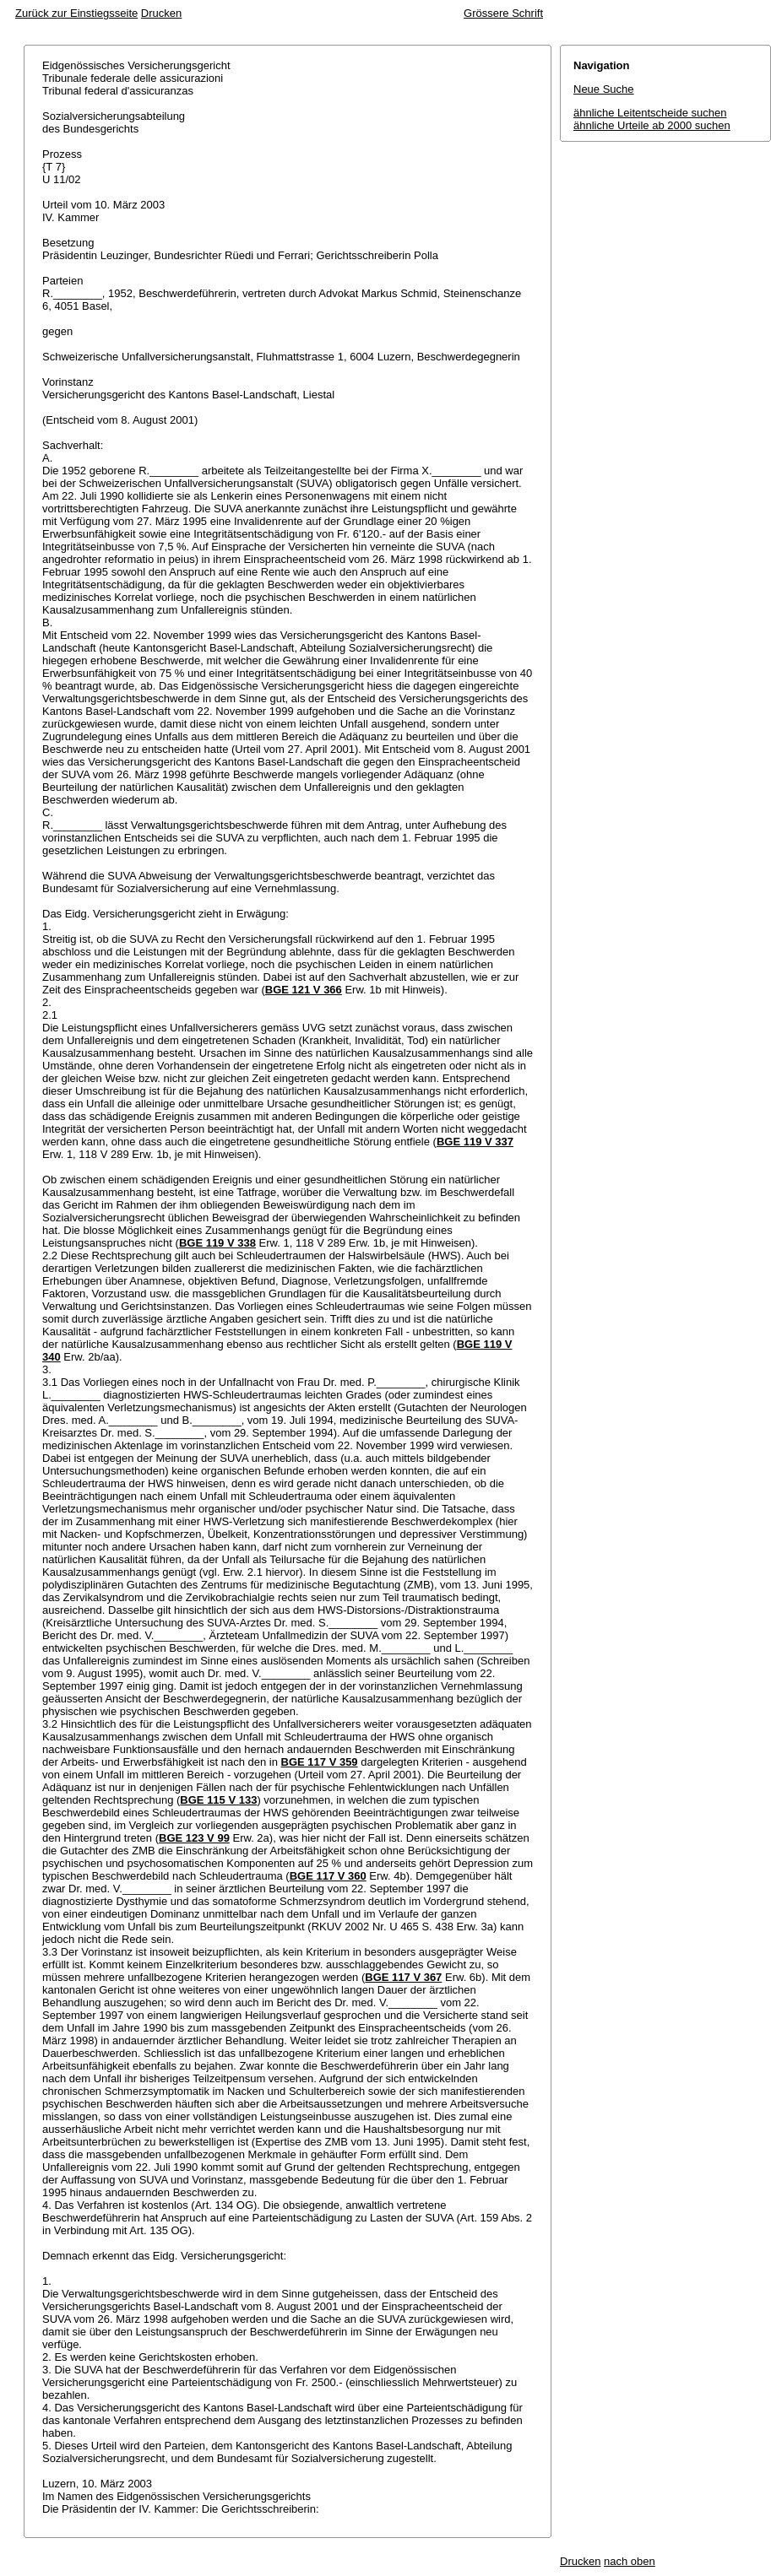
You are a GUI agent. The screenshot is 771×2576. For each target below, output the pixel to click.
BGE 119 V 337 (475, 1141)
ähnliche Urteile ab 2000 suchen (651, 125)
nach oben (629, 2561)
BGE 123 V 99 (194, 1838)
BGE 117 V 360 (328, 1876)
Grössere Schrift (503, 13)
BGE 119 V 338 (217, 1243)
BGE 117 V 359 (319, 1762)
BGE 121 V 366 (303, 989)
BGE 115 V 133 (218, 1800)
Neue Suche (603, 89)
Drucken (161, 13)
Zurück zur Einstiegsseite (76, 13)
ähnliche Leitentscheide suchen (649, 112)
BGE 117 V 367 (403, 1977)
